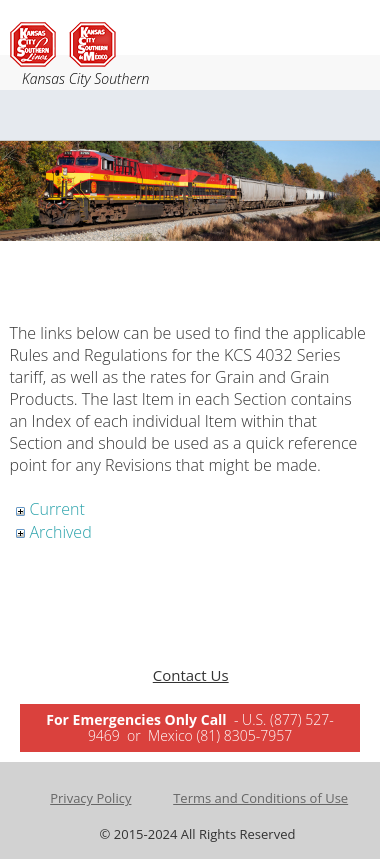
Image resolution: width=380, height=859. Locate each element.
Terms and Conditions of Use (260, 798)
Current (57, 509)
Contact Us (191, 675)
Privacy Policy (90, 798)
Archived (61, 532)
